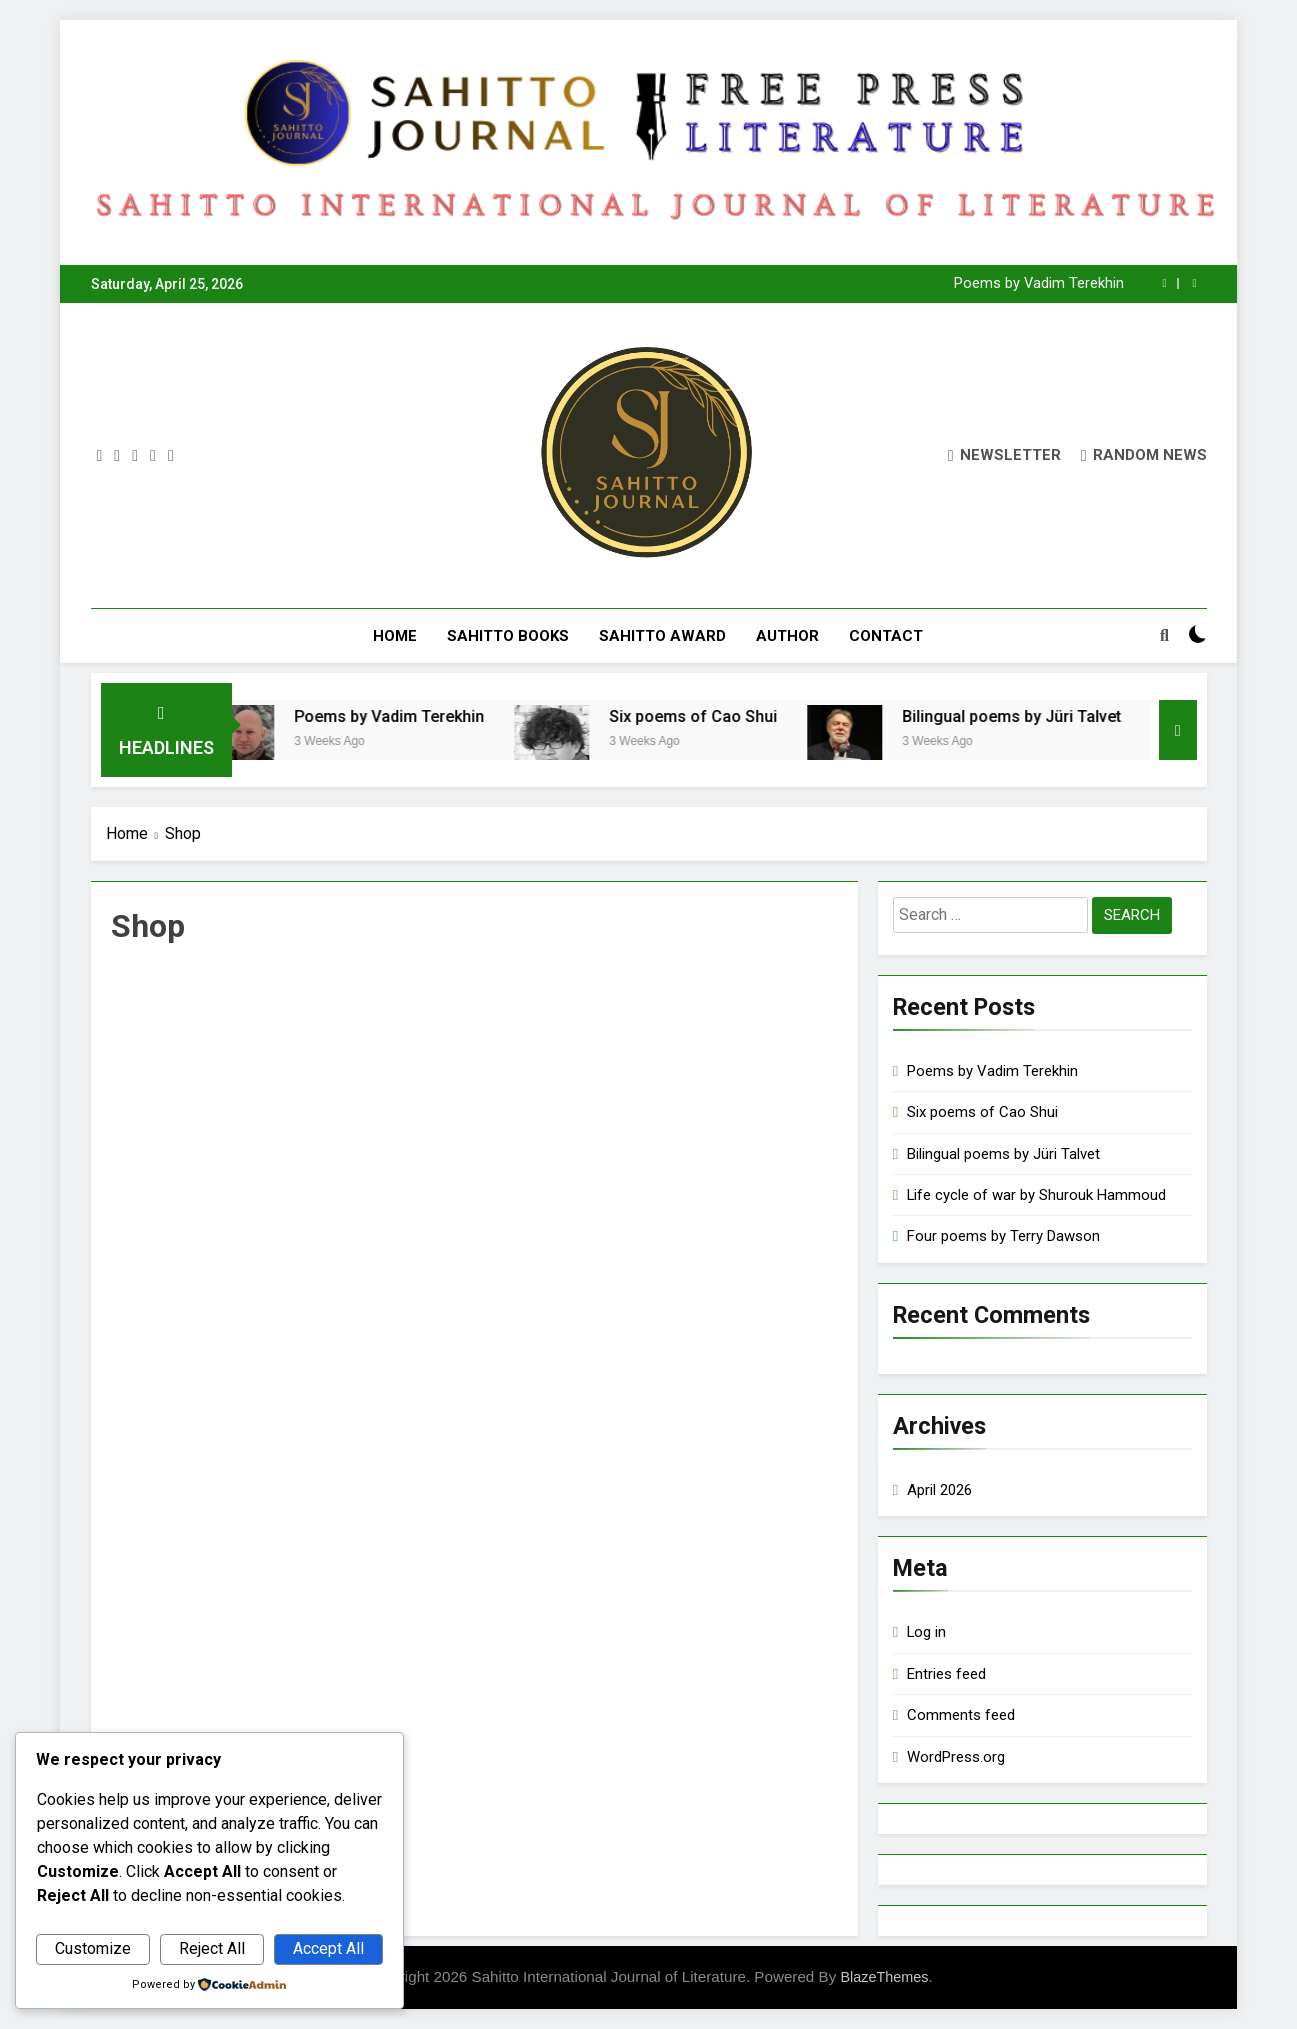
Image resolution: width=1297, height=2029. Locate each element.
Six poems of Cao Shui (714, 716)
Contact (886, 636)
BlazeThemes (884, 1977)
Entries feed (946, 1674)
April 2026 (939, 1490)
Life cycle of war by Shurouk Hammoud (1036, 1195)
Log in (926, 1632)
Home (395, 636)
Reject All (212, 1948)
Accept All (328, 1948)
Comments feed (961, 1715)
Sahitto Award (662, 636)
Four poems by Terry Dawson (1003, 1236)
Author (787, 636)
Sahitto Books (508, 636)
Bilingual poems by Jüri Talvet (1032, 716)
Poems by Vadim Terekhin (1039, 284)
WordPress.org (956, 1757)
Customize (93, 1948)
